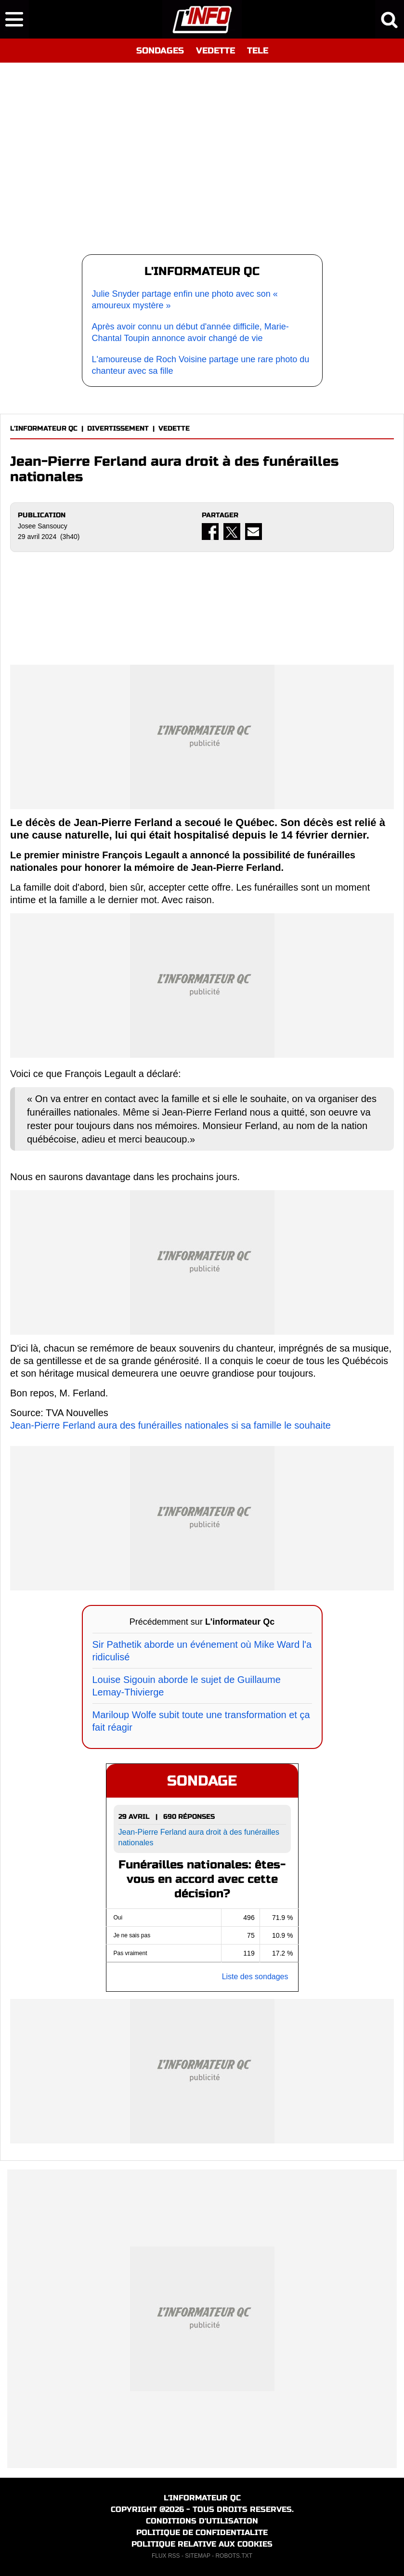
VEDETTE (215, 50)
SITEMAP (197, 2555)
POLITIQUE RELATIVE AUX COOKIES (202, 2544)
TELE (257, 50)
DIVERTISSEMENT (118, 428)
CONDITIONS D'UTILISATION (202, 2520)
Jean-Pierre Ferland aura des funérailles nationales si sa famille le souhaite (170, 1425)
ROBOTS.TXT (233, 2555)
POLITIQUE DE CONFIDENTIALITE (202, 2532)
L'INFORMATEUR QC (44, 428)
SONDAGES (160, 50)
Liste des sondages (255, 1976)
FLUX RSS (166, 2555)
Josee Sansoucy (42, 526)
